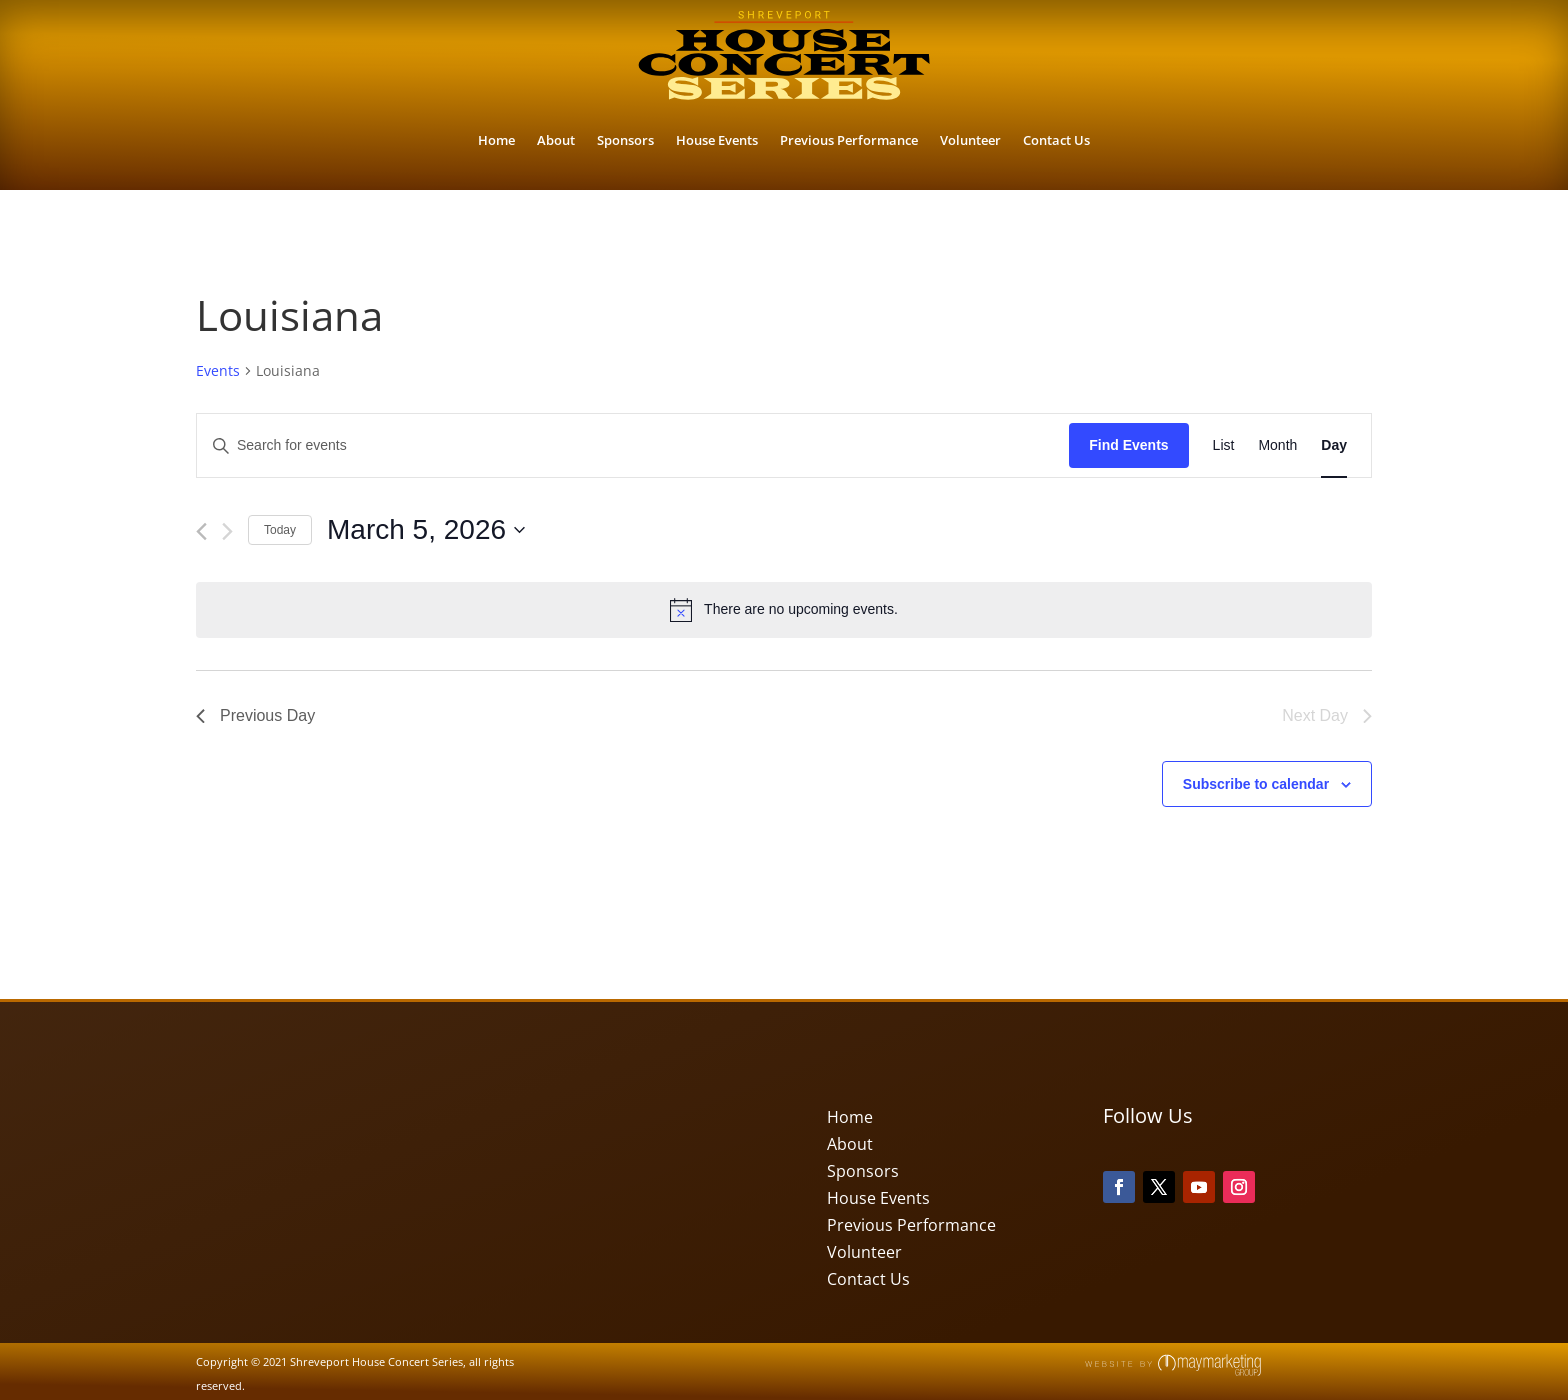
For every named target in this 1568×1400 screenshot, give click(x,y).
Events (218, 370)
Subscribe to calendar (1256, 784)
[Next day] (227, 531)
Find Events (1128, 445)
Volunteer (970, 140)
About (556, 140)
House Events (717, 140)
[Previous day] (201, 531)
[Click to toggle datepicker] (426, 530)
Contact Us (1056, 140)
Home (496, 140)
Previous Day (255, 715)
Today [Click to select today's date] (280, 530)
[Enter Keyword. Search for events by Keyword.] (633, 445)
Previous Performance (849, 140)
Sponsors (625, 140)
